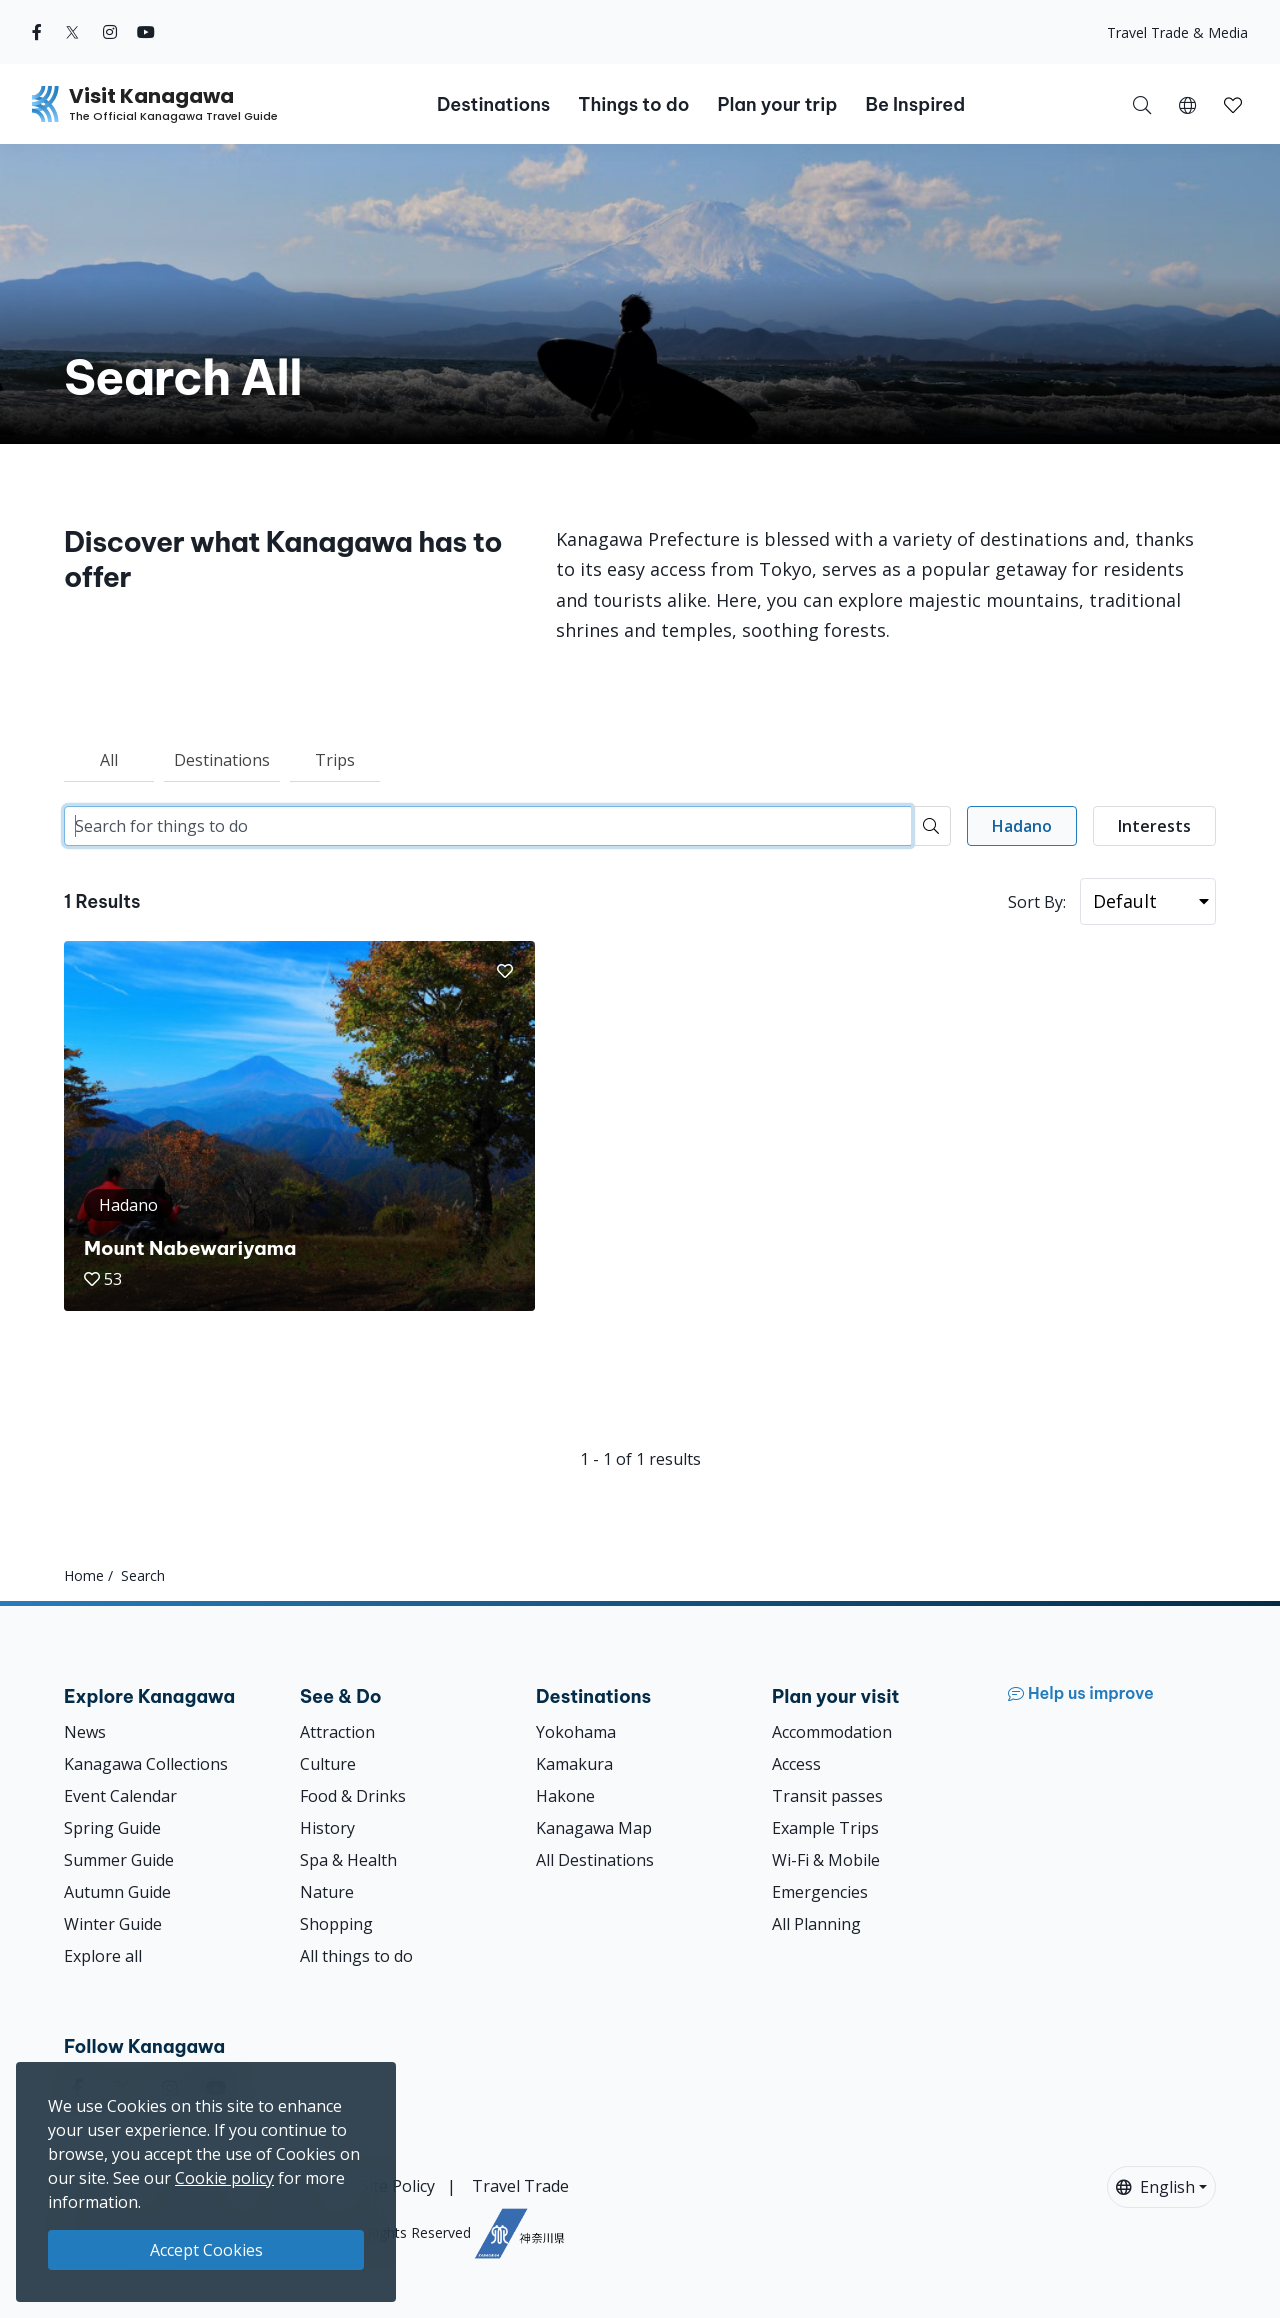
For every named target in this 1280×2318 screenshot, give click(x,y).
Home (84, 1575)
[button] (1187, 104)
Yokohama (576, 1732)
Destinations (222, 760)
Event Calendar (120, 1796)
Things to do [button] (633, 104)
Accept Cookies (206, 2250)
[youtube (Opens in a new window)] (146, 32)
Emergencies (820, 1892)
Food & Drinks (353, 1796)
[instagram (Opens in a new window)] (110, 32)
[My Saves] (1233, 104)
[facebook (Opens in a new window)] (37, 32)
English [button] (1155, 2187)
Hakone (565, 1796)
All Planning (816, 1924)
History (327, 1828)
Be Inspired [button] (915, 104)
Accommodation (832, 1732)
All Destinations (595, 1860)
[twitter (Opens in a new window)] (72, 32)
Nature (327, 1892)
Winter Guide (113, 1924)
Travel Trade (520, 2186)
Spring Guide (112, 1828)
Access (796, 1764)
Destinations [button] (493, 104)
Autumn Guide (117, 1892)
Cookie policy (224, 2178)
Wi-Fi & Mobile (826, 1860)
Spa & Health (348, 1860)
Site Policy (397, 2186)
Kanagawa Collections (146, 1764)
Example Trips (825, 1828)
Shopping (336, 1924)
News (85, 1732)
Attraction (337, 1732)
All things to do (356, 1956)
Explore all (103, 1956)
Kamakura (574, 1764)
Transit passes (827, 1796)
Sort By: (1037, 902)
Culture (328, 1764)
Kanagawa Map (594, 1828)
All (109, 760)
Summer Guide (119, 1860)
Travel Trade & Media (1177, 32)
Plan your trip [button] (777, 104)
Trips (335, 760)
